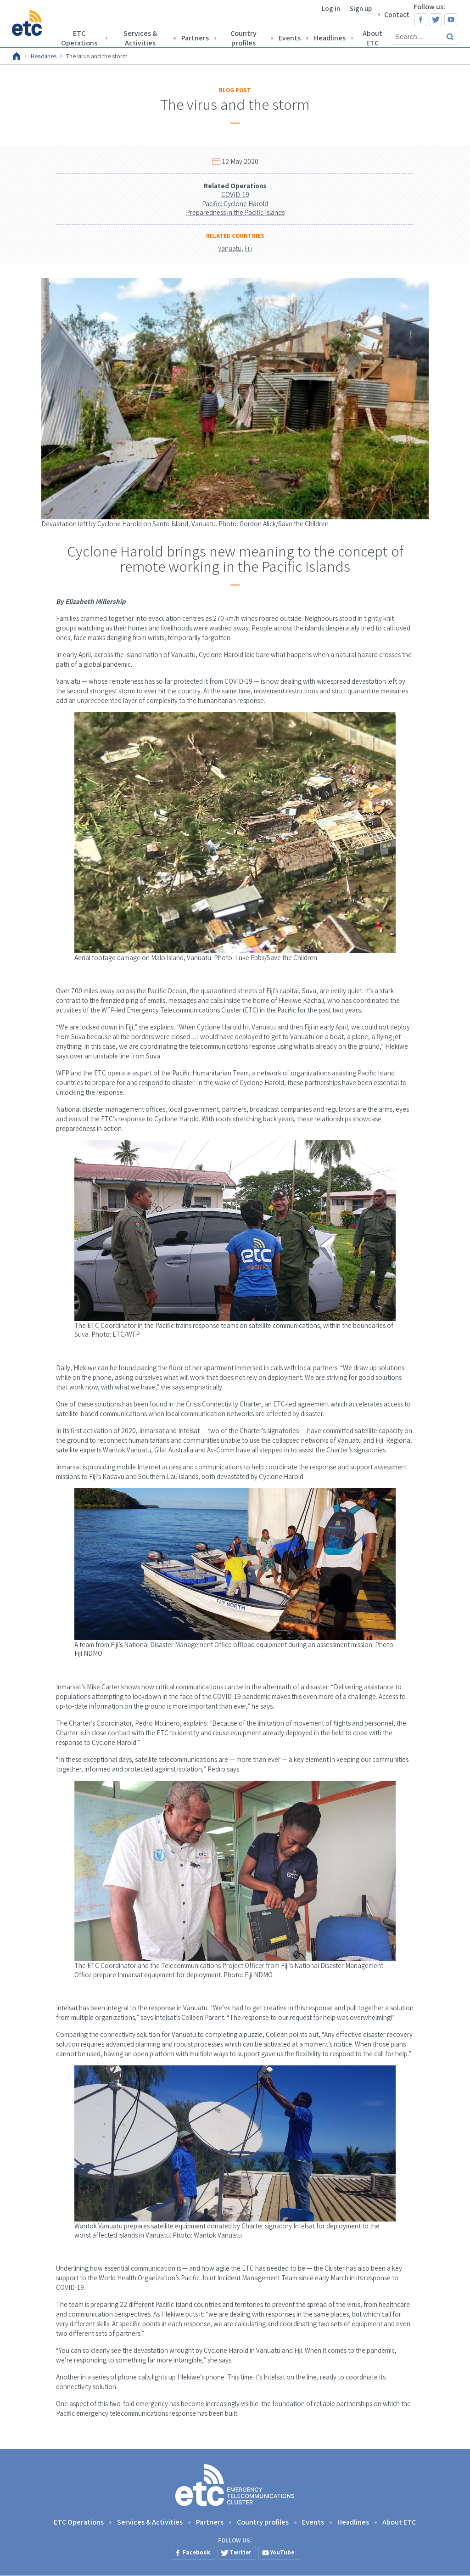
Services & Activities (140, 38)
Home (16, 56)
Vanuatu (229, 248)
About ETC (372, 38)
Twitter (436, 19)
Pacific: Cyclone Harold (235, 203)
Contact (396, 14)
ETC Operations (79, 38)
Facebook (420, 19)
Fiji (248, 248)
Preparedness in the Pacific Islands (235, 212)
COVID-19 (235, 194)
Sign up (361, 8)
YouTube (450, 19)
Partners (195, 38)
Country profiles (243, 38)
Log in (331, 8)
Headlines (330, 38)
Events (290, 38)
